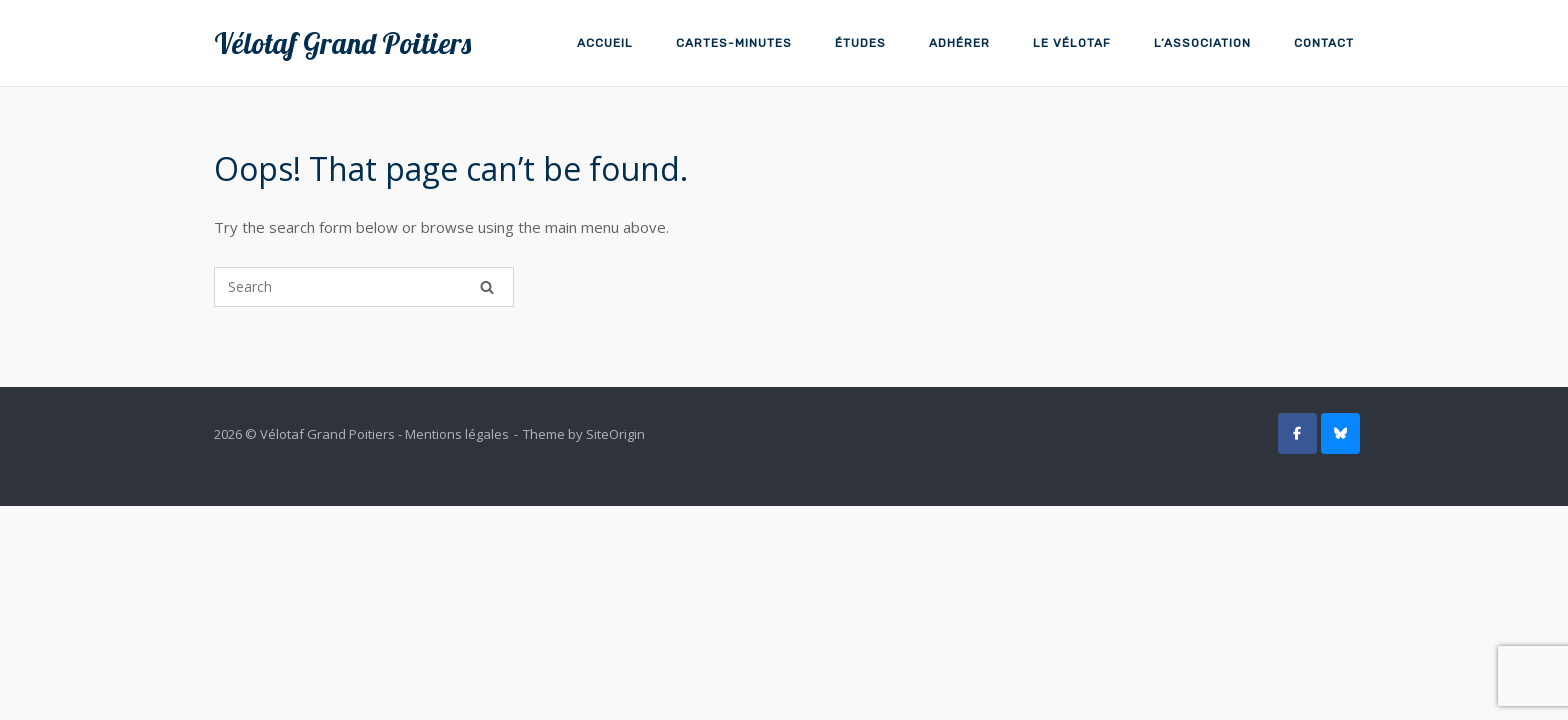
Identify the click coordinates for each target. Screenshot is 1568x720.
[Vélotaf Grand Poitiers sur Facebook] (1297, 433)
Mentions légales (457, 434)
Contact (1324, 43)
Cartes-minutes (734, 43)
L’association (1202, 43)
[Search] (487, 287)
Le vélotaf (1072, 43)
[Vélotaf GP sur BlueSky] (1340, 433)
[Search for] (364, 287)
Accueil (605, 43)
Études (860, 43)
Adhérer (959, 43)
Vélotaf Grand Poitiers (342, 43)
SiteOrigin (615, 434)
